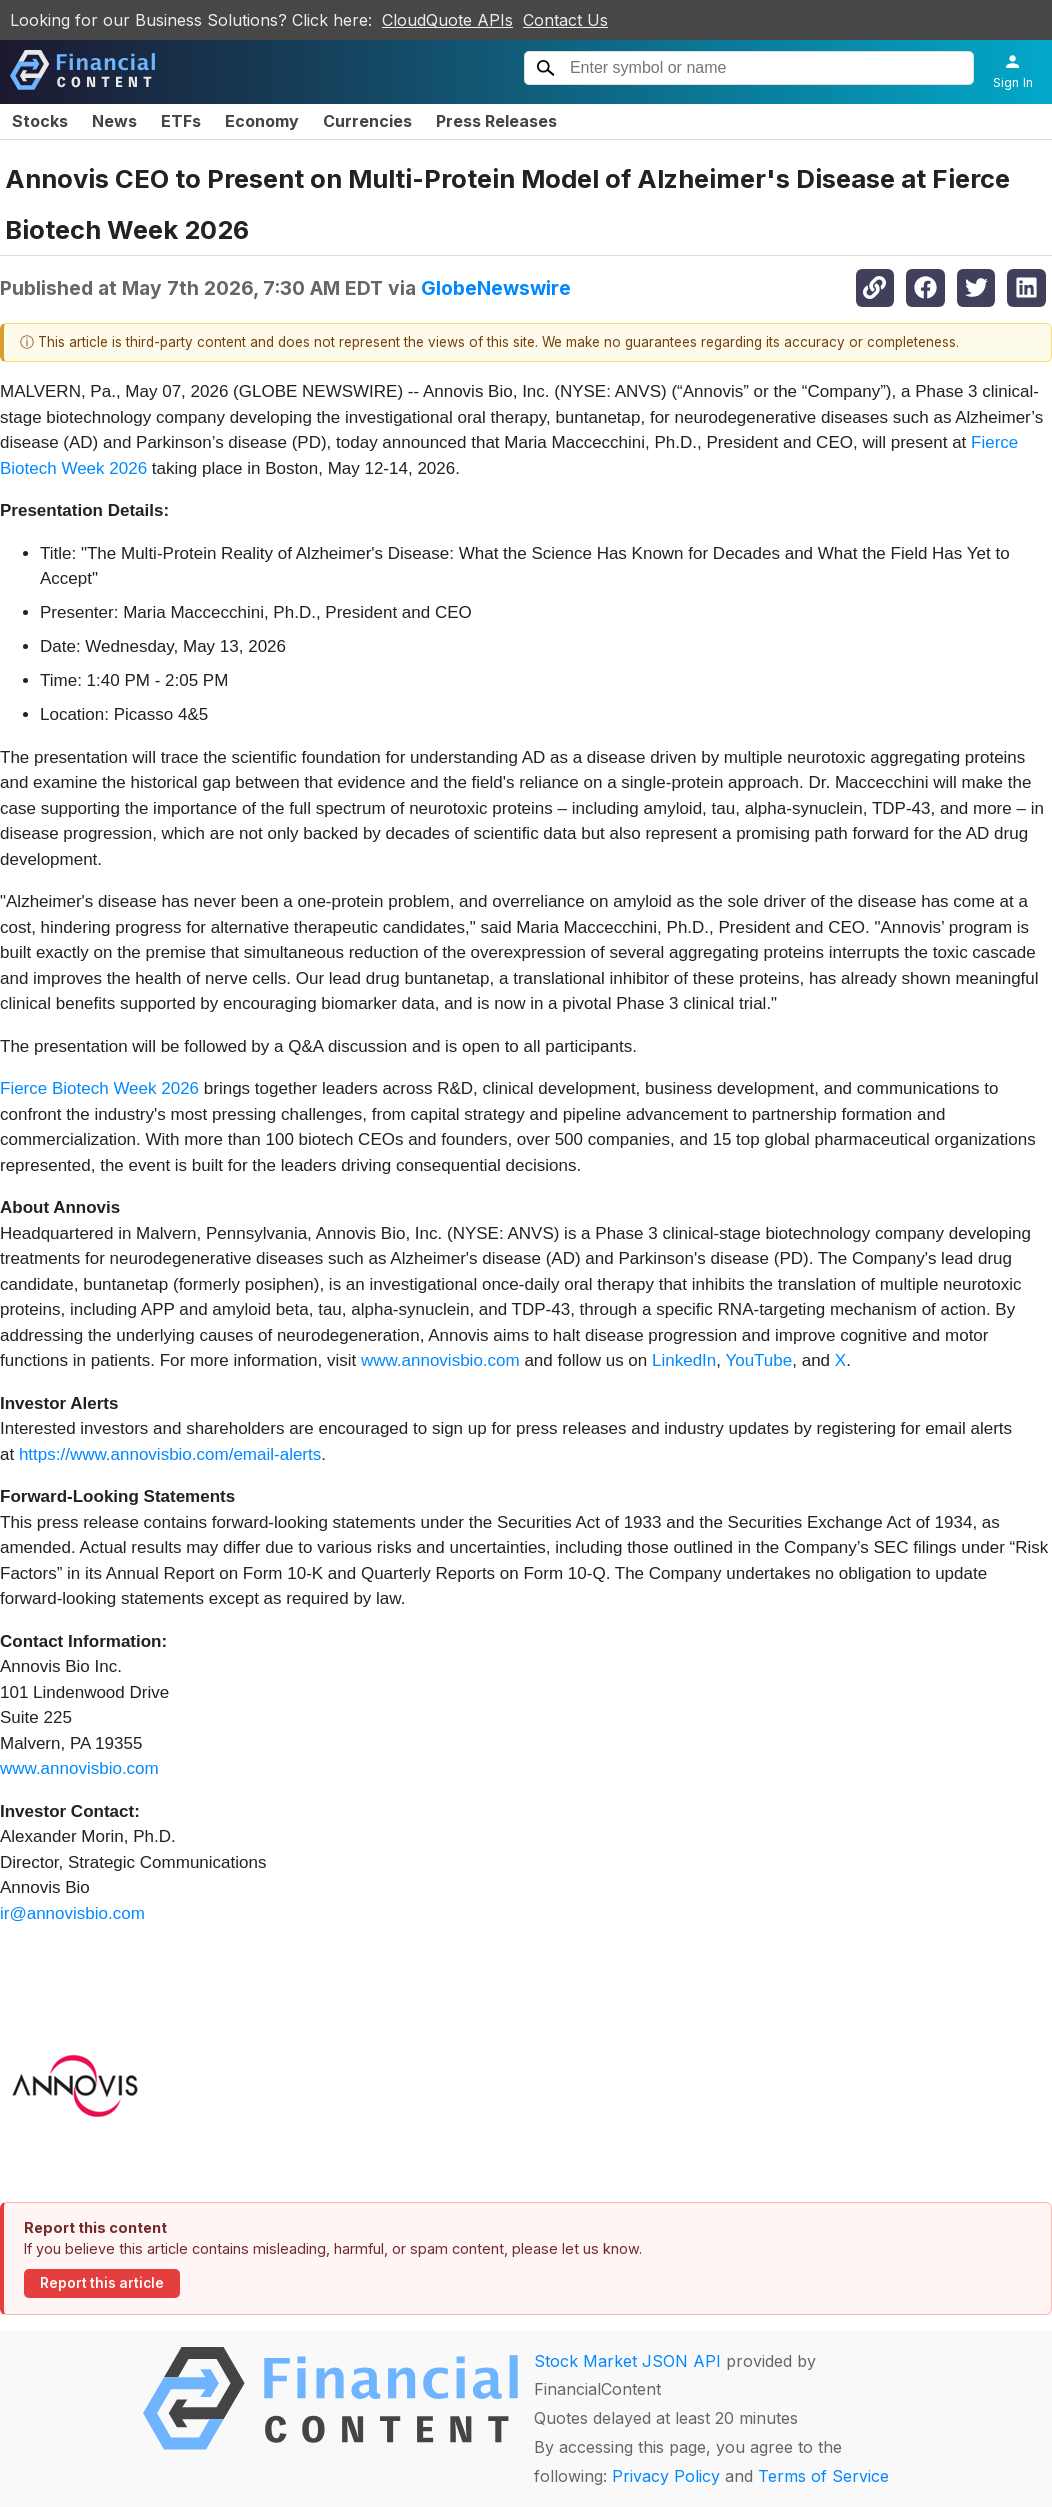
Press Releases (496, 121)
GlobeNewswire (496, 288)
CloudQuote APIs (447, 20)
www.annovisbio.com (440, 1360)
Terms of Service (823, 2476)
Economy (262, 121)
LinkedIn (684, 1360)
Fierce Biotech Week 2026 (99, 1088)
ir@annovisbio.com (72, 1913)
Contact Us (565, 20)
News (114, 121)
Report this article (102, 2283)
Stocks (40, 121)
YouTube (758, 1360)
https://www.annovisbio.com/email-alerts (170, 1454)
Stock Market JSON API (627, 2361)
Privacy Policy (666, 2476)
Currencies (367, 121)
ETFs (181, 121)
